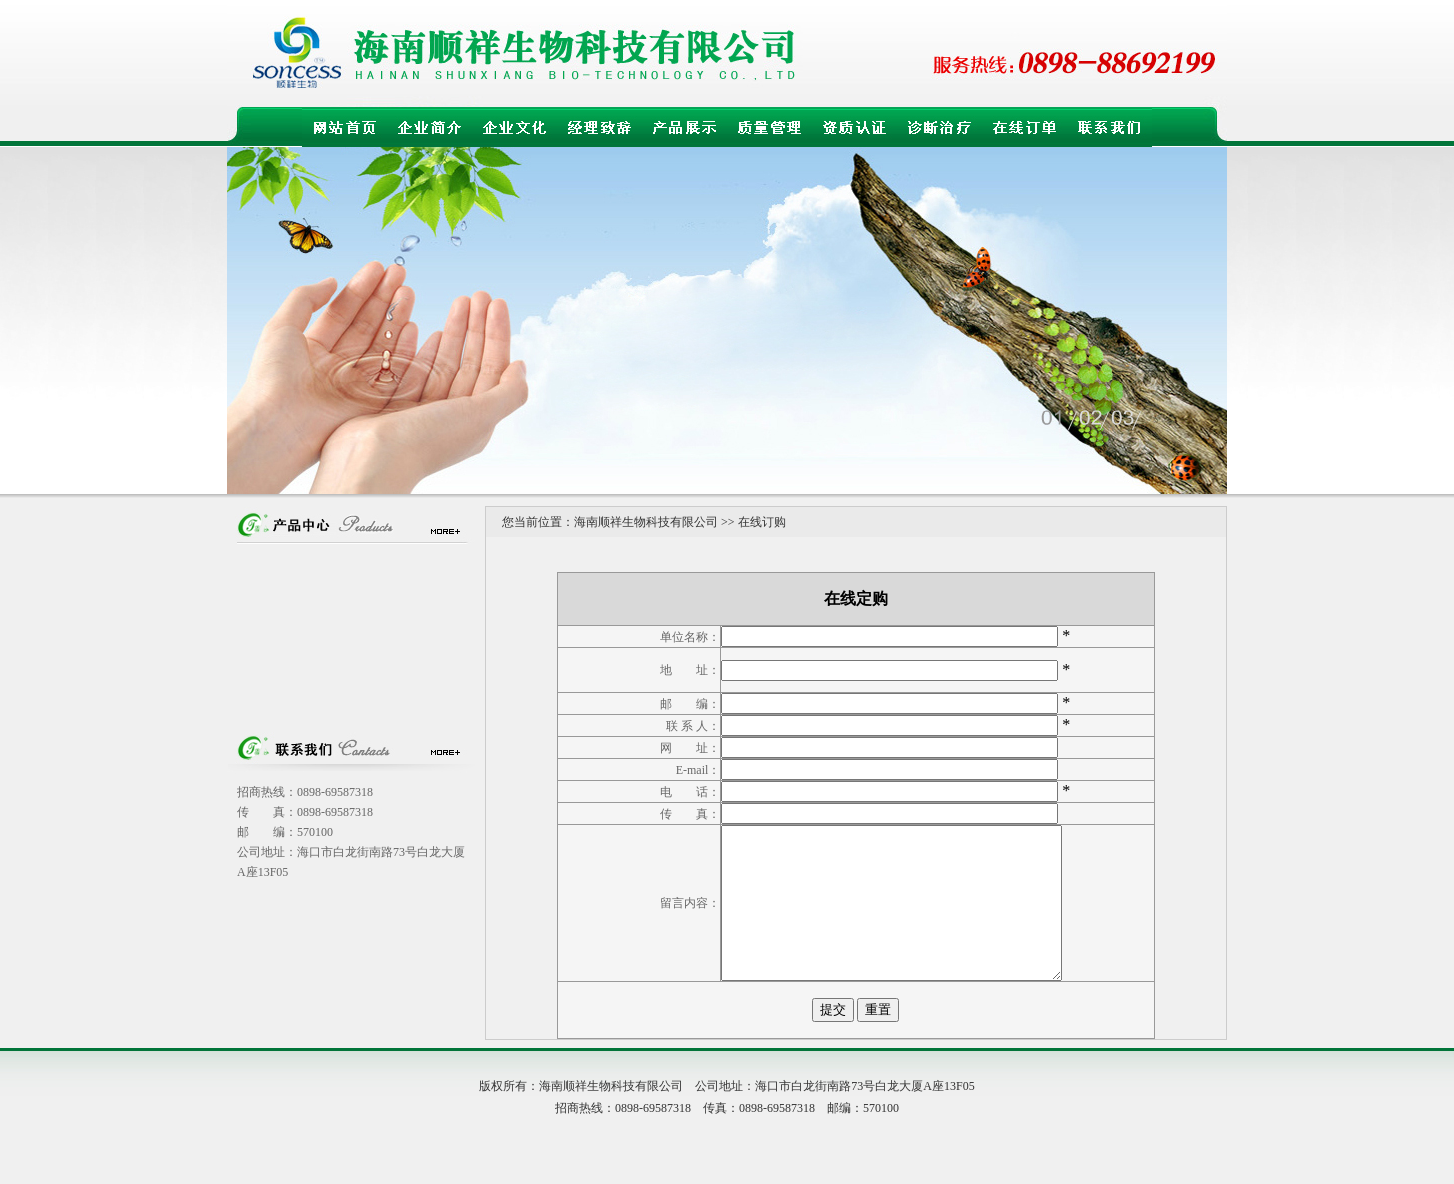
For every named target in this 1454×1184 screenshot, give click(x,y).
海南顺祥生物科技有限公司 (646, 522)
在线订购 (762, 522)
